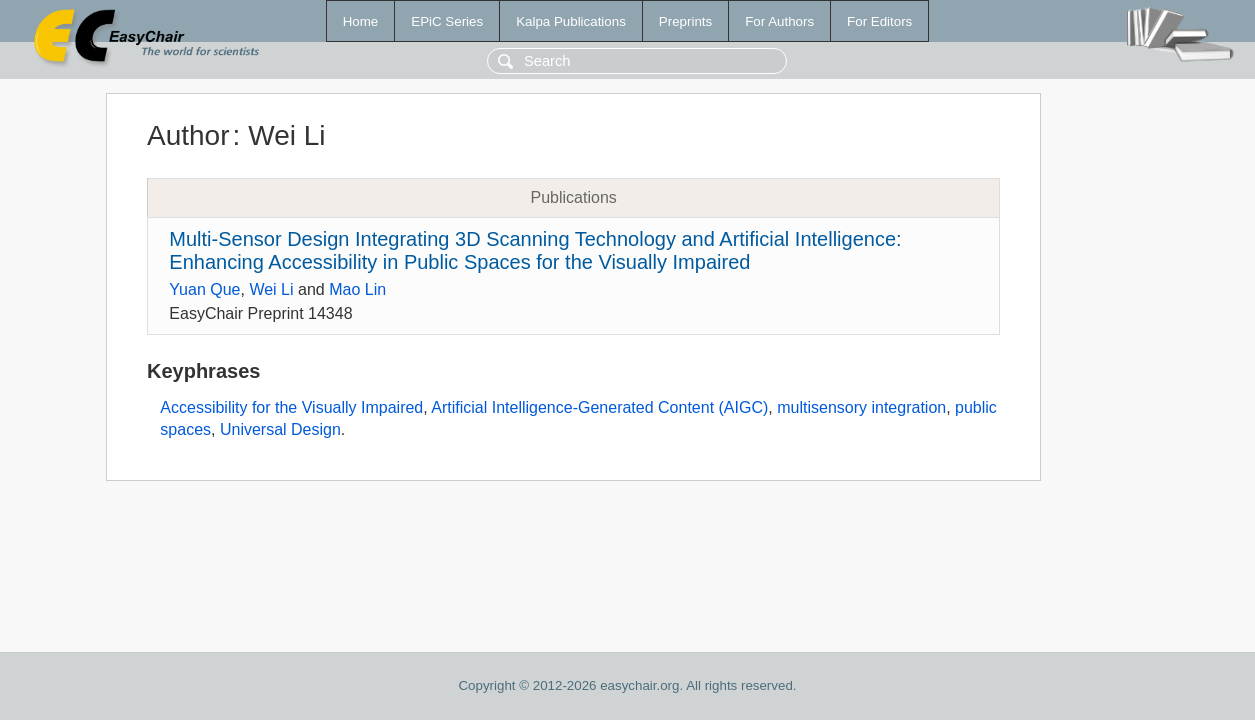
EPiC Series (447, 21)
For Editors (879, 21)
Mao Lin (357, 289)
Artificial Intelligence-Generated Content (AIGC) (599, 407)
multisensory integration (861, 407)
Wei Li (271, 289)
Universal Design (280, 429)
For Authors (779, 21)
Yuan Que (204, 289)
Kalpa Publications (571, 21)
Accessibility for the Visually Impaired (291, 407)
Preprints (685, 21)
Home (361, 21)
